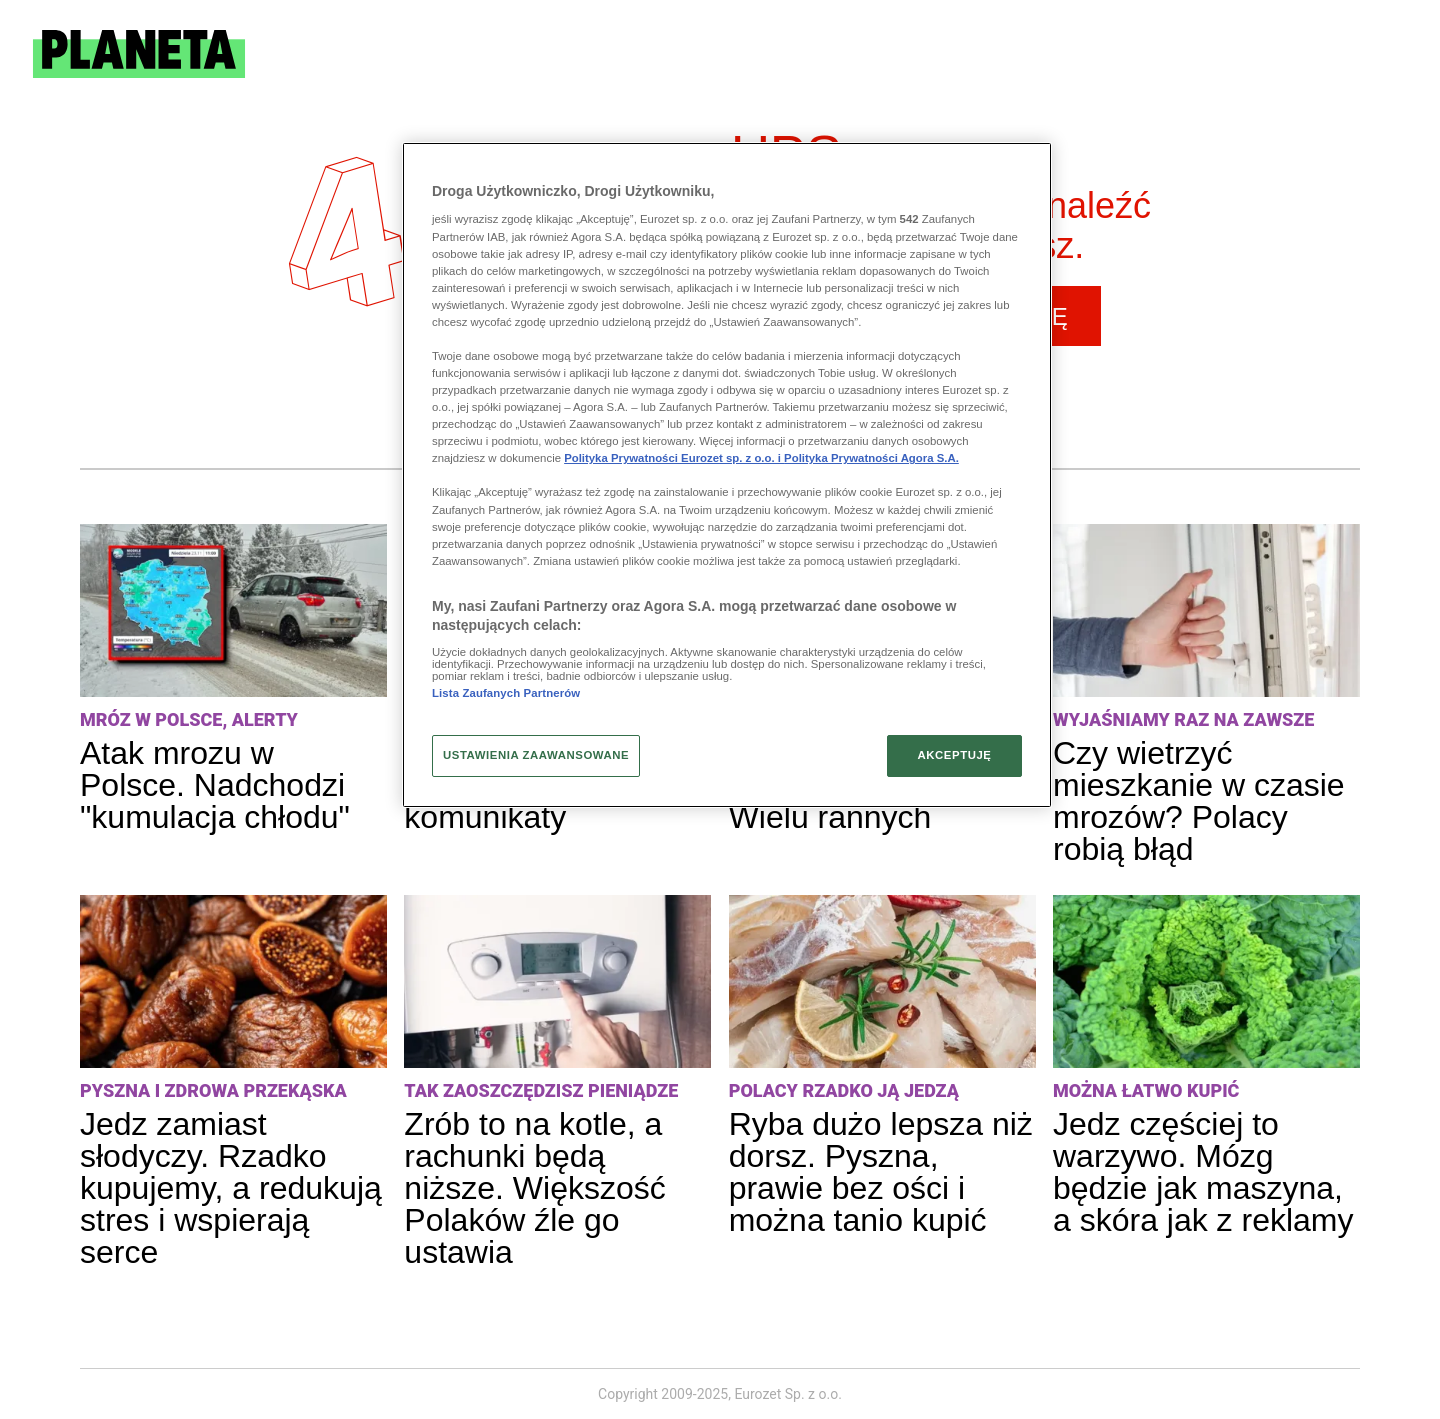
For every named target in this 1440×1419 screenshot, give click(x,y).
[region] (727, 475)
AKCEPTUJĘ (954, 755)
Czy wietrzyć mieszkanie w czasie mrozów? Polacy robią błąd (1199, 801)
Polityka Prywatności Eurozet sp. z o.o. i (674, 458)
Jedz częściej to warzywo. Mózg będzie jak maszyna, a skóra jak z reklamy (1203, 1172)
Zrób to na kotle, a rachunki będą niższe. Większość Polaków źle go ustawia (534, 1188)
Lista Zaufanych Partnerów (506, 693)
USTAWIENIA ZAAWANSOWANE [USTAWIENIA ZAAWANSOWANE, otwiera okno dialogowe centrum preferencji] (536, 755)
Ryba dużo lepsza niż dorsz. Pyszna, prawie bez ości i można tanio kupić (881, 1172)
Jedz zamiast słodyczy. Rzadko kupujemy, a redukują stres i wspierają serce (231, 1188)
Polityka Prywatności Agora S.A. (871, 458)
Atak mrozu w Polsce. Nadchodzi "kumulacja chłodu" (215, 785)
